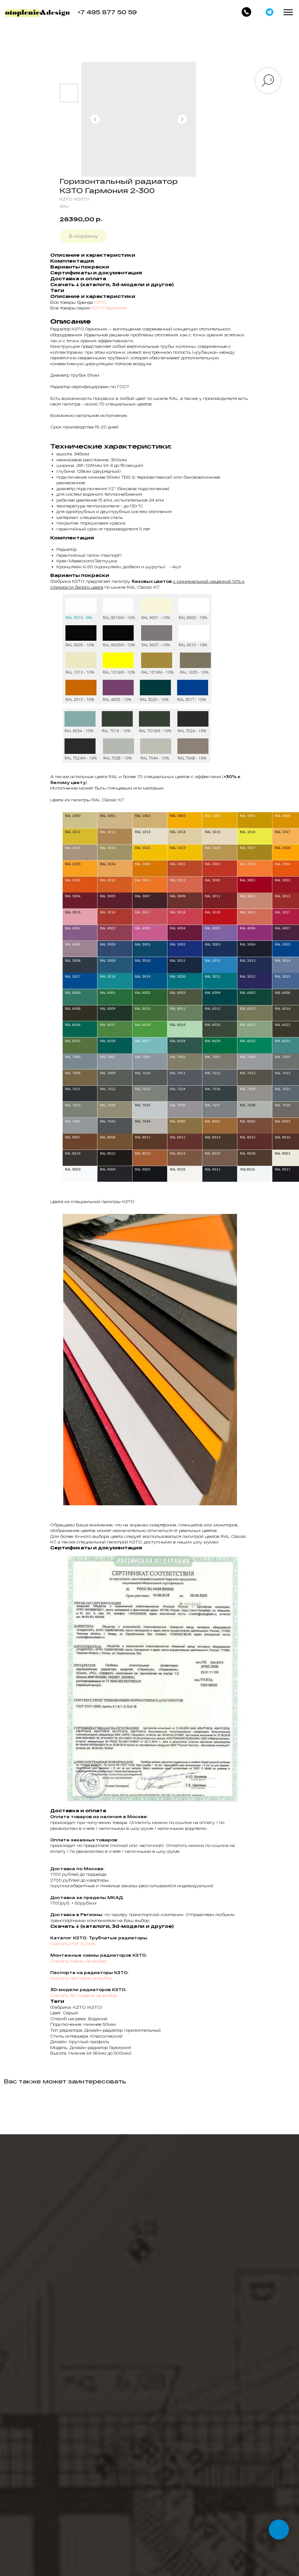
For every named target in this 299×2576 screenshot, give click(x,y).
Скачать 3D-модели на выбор (83, 1995)
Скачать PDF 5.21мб (72, 1943)
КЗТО (100, 302)
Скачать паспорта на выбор (81, 1978)
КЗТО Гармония (109, 308)
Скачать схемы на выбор (78, 1961)
